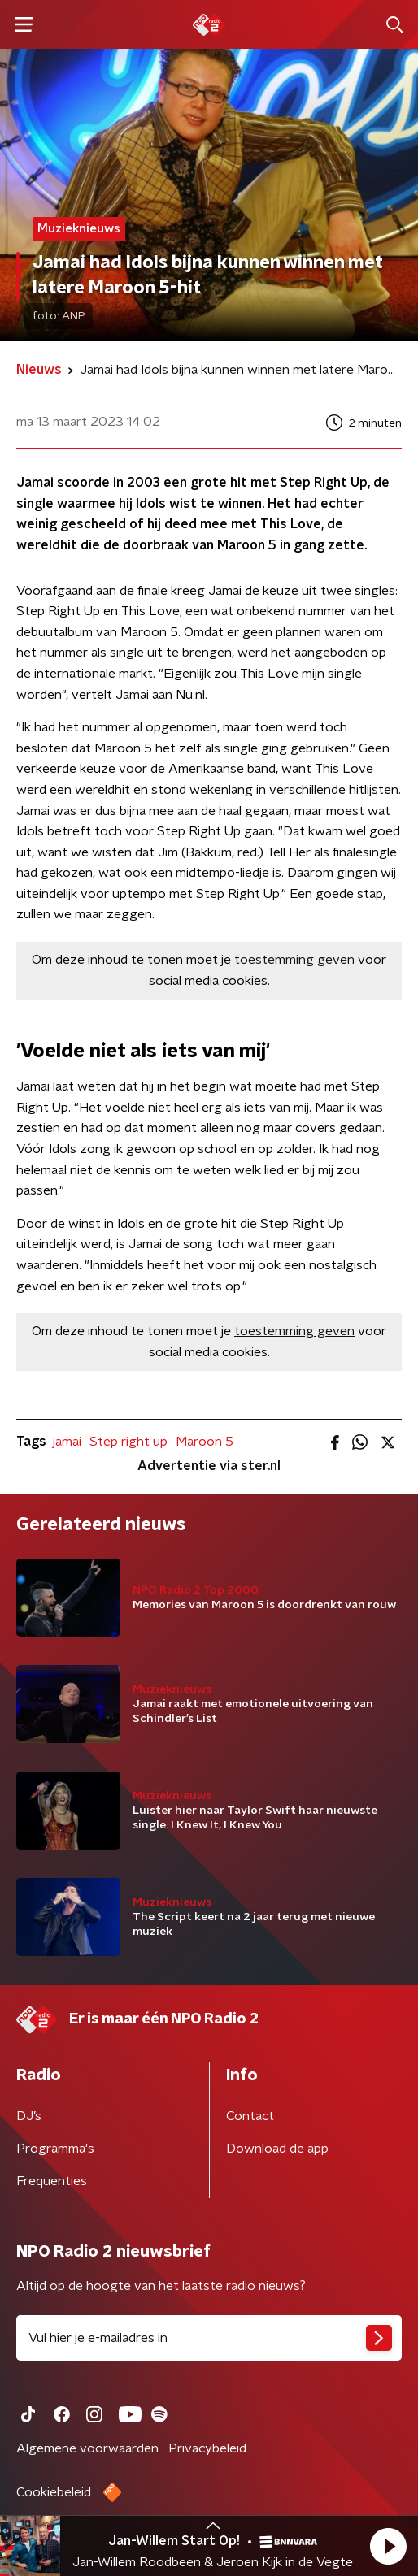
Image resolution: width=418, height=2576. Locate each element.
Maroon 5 (204, 1441)
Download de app (277, 2148)
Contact (250, 2116)
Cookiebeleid (53, 2492)
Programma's (55, 2148)
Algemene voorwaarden (87, 2448)
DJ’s (28, 2116)
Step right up (128, 1441)
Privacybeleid (207, 2448)
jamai (67, 1441)
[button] (388, 2546)
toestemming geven (294, 959)
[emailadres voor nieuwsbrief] (209, 2338)
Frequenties (51, 2181)
